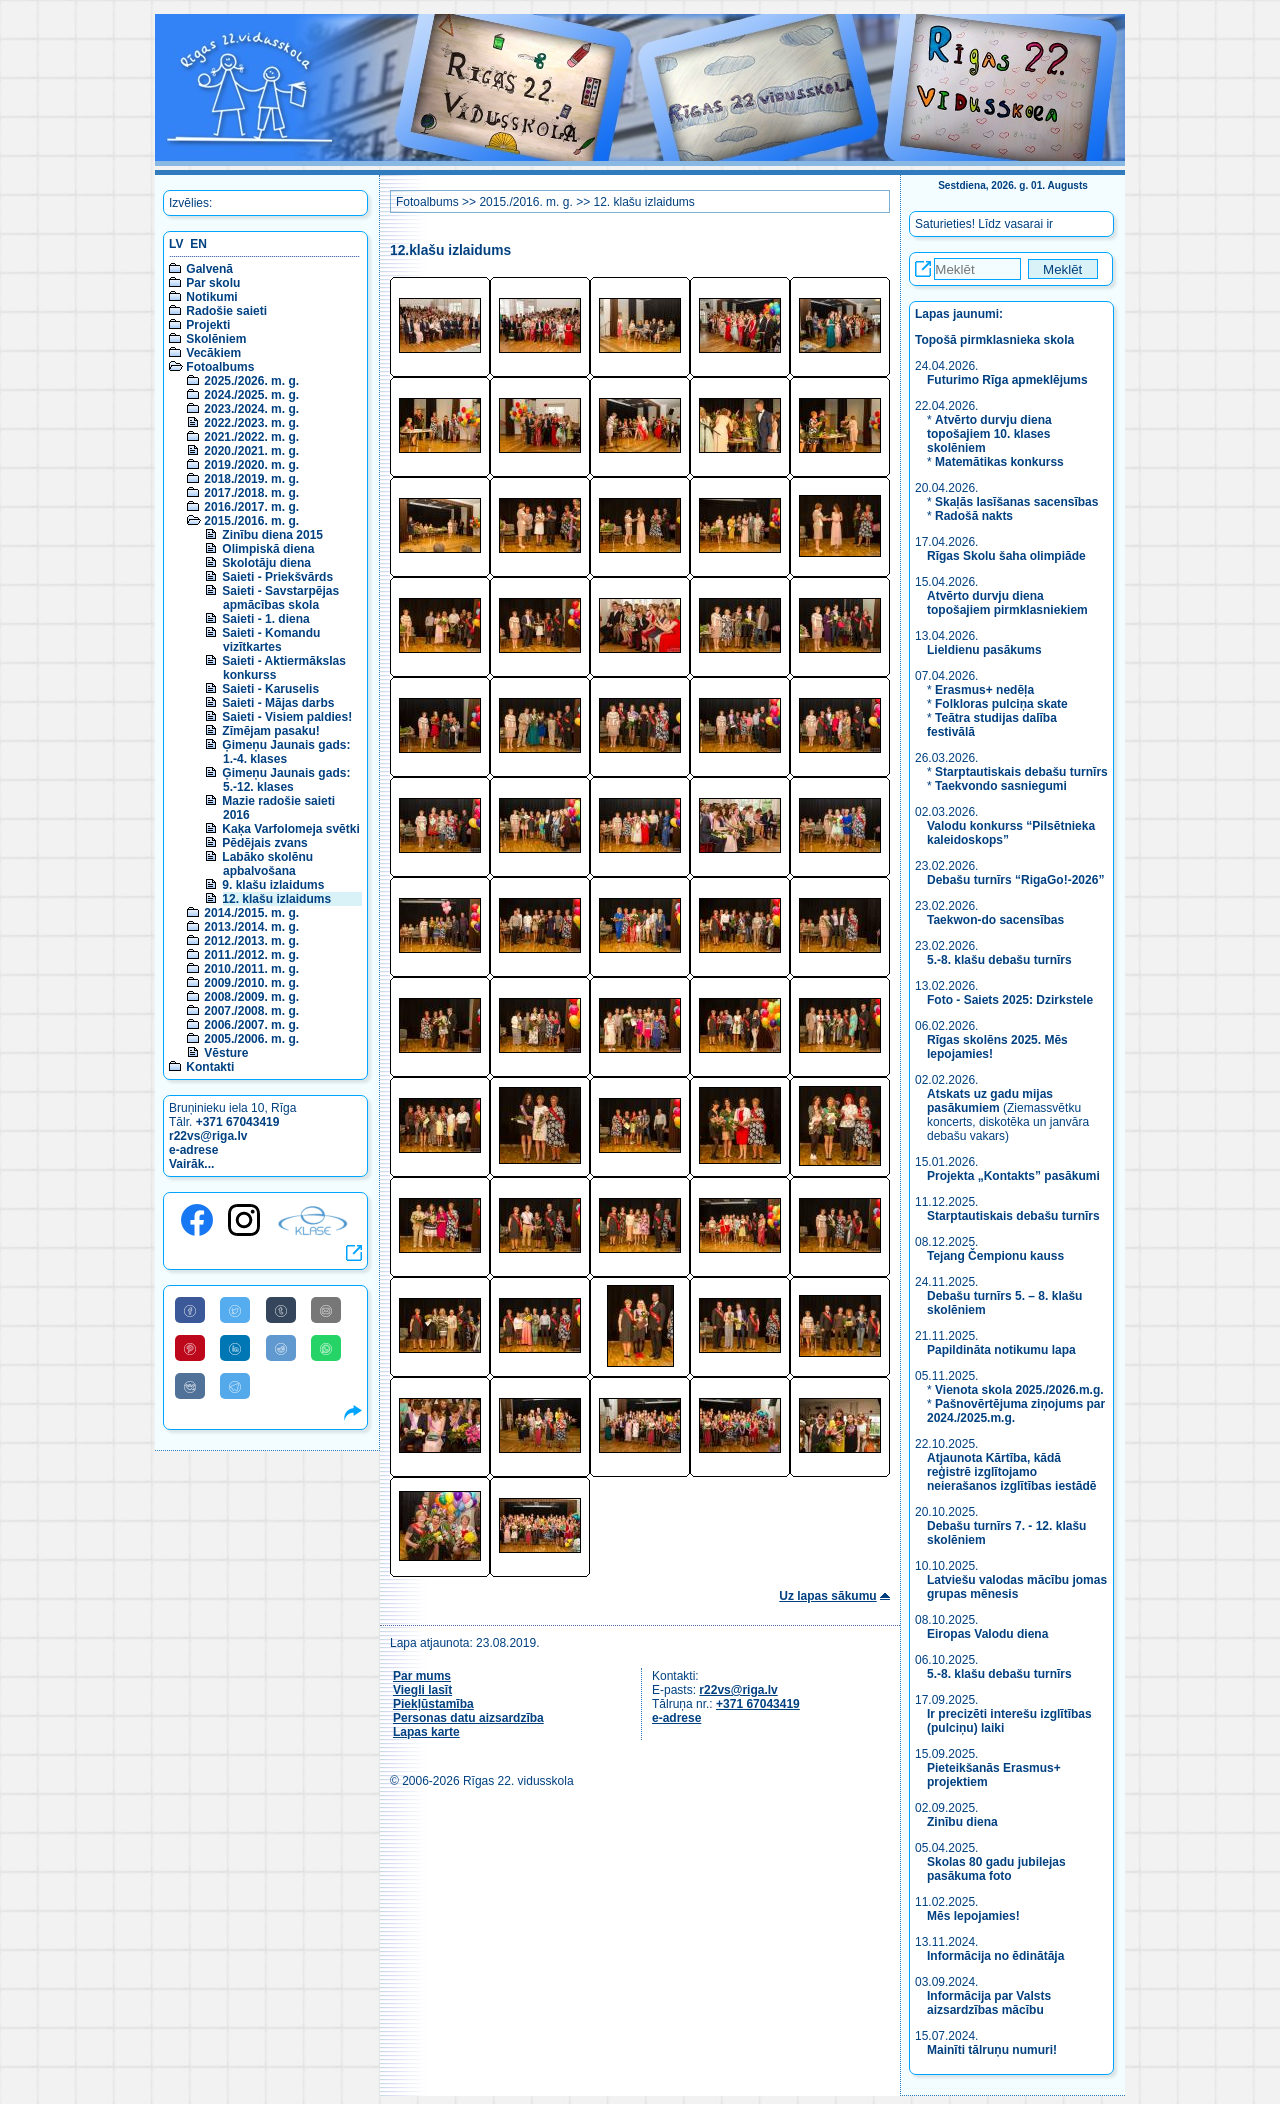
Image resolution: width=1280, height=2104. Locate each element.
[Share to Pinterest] (190, 1348)
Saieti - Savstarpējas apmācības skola (280, 598)
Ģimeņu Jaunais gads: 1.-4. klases (286, 752)
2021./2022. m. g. (251, 437)
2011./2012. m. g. (251, 955)
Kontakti (210, 1067)
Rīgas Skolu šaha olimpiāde (1006, 556)
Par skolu (213, 283)
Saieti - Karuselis (270, 689)
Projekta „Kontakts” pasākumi (1013, 1176)
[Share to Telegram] (235, 1386)
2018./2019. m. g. (251, 479)
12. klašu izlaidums (276, 899)
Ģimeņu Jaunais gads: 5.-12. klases (286, 780)
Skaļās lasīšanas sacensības (1016, 502)
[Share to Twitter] (235, 1310)
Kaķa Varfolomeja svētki (290, 829)
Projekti (208, 325)
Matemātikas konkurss (999, 462)
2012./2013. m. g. (251, 941)
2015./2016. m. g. (251, 521)
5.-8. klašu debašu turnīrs (1001, 960)
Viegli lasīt (422, 1690)
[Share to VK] (190, 1386)
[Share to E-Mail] (326, 1310)
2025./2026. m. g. (251, 381)
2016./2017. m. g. (251, 507)
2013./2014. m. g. (251, 927)
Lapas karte (426, 1732)
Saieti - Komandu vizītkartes (271, 640)
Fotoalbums (220, 367)
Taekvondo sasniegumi (1002, 786)
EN (198, 244)
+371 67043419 (238, 1122)
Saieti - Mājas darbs (278, 703)
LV (176, 244)
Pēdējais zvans (264, 843)
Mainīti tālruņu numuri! (992, 2050)
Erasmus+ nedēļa (984, 690)
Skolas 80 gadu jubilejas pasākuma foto (996, 1869)
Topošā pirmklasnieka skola (994, 340)
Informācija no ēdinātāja (995, 1956)
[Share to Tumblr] (281, 1310)
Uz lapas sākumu (827, 1596)
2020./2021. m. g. (251, 451)
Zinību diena (962, 1822)
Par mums (422, 1676)
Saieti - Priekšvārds (277, 577)
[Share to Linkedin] (235, 1348)
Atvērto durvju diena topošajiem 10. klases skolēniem (989, 434)
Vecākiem (213, 353)
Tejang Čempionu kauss (995, 1256)
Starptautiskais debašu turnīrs (1021, 772)
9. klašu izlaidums (273, 885)
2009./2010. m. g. (251, 983)
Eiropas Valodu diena (987, 1634)
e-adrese (193, 1150)
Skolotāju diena (266, 563)
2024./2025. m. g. (251, 395)
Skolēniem (216, 339)
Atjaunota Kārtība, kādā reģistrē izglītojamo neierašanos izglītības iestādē (1011, 1472)
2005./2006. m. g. (251, 1039)
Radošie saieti (226, 311)
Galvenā (209, 269)
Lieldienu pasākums (984, 650)
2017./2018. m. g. (251, 493)
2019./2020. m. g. (251, 465)
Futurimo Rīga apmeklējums (1007, 380)
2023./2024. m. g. (251, 409)
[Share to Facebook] (190, 1310)
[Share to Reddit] (281, 1348)
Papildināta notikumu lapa (1001, 1350)
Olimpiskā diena (268, 549)
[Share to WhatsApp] (326, 1348)
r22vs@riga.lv (208, 1136)
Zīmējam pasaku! (270, 731)
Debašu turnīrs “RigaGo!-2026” (1015, 880)
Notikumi (211, 297)
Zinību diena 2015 (272, 535)
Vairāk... (191, 1164)
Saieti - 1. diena (265, 619)
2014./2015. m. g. (251, 913)
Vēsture (226, 1053)
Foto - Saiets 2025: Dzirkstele (1010, 1000)
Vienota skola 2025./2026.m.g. (1019, 1390)
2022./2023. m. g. (251, 423)
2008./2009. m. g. (251, 997)
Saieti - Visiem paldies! (287, 717)
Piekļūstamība (433, 1704)
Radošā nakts (974, 516)
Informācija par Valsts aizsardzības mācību (989, 2003)
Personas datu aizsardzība (468, 1718)
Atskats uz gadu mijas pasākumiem (990, 1101)
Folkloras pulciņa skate (1001, 704)
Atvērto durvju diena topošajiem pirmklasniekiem (1007, 603)
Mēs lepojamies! (973, 1916)
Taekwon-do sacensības (995, 920)
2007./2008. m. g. (251, 1011)
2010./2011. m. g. (251, 969)
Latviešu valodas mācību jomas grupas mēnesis (1017, 1587)
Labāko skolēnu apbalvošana (267, 864)
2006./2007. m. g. (251, 1025)
